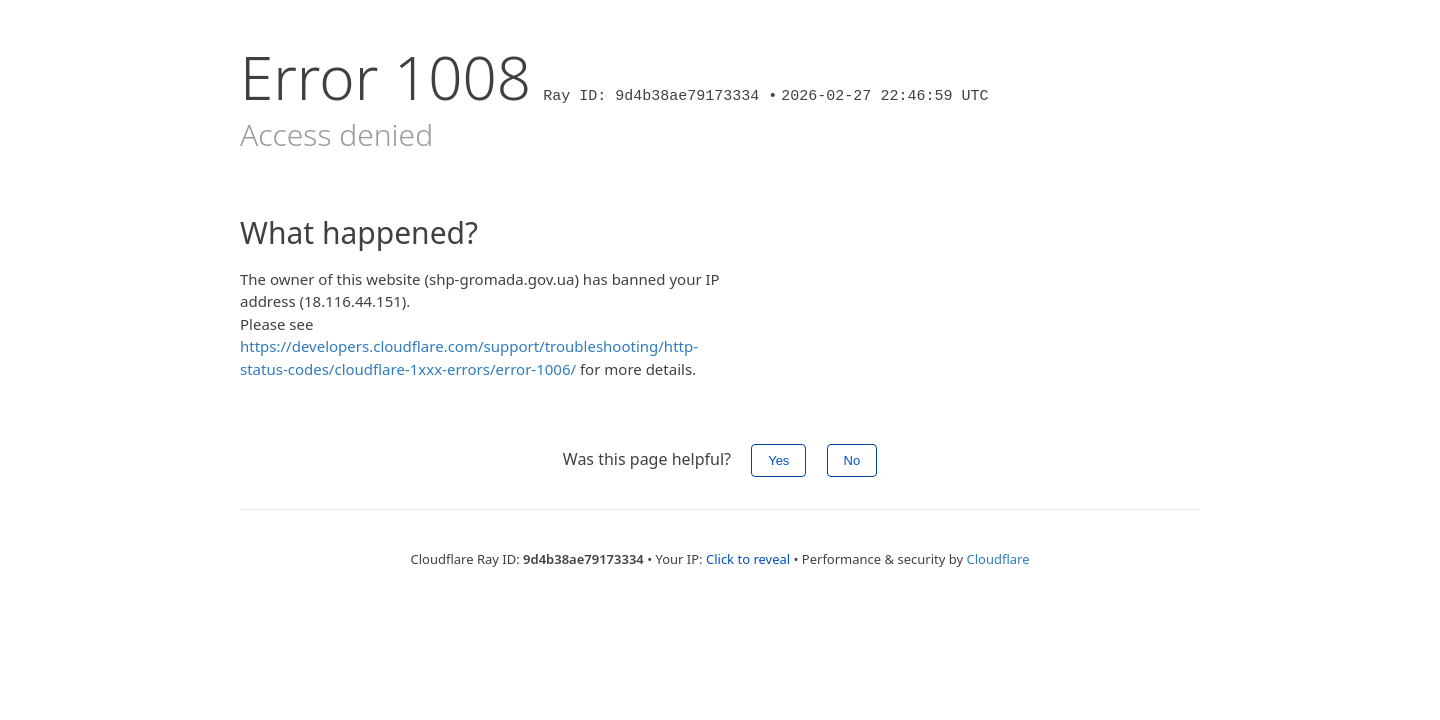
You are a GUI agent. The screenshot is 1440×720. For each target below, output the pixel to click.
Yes (778, 460)
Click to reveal (748, 559)
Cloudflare (997, 559)
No (852, 460)
